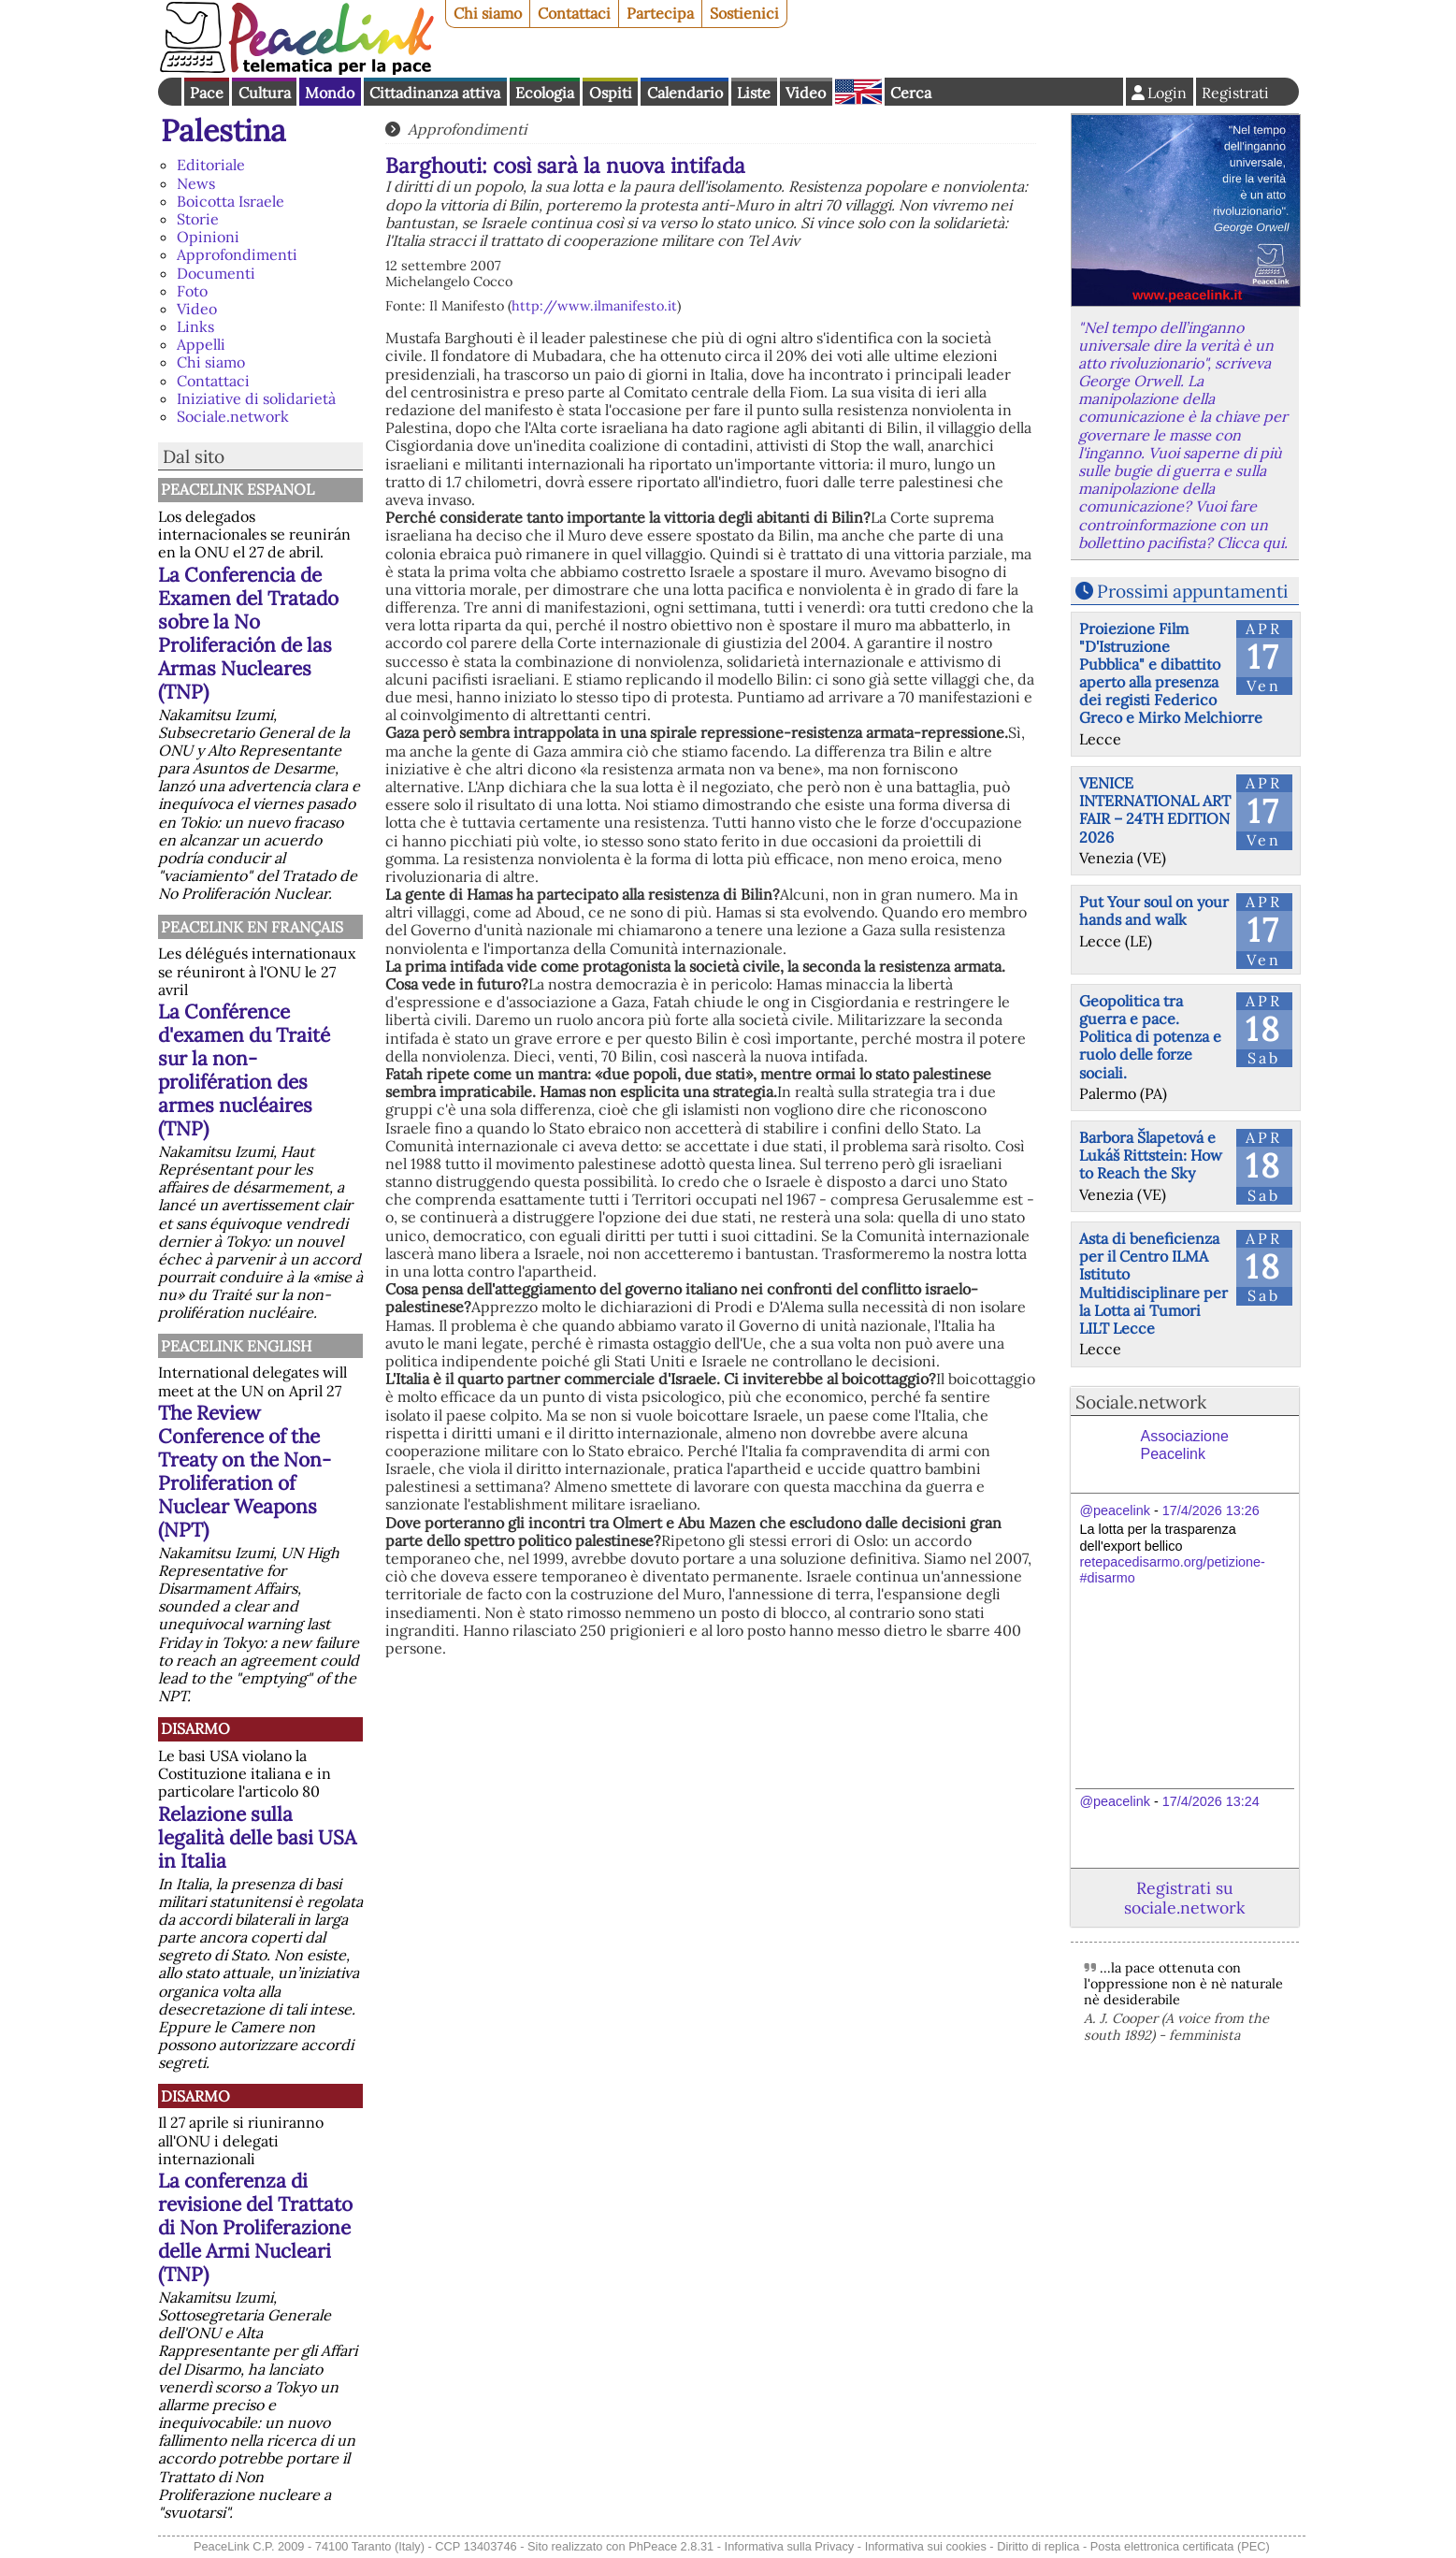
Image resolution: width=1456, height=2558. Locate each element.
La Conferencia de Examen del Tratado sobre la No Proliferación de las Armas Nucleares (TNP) (248, 633)
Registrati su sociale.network (1184, 1897)
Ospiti (610, 92)
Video (806, 92)
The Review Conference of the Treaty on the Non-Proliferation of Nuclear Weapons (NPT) (244, 1471)
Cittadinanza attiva (434, 92)
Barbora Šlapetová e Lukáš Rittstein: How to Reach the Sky (1150, 1155)
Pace (206, 92)
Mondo (329, 92)
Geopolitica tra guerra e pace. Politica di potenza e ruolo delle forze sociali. (1150, 1036)
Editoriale (211, 164)
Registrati (1235, 92)
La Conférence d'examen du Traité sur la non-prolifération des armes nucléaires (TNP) (244, 1070)
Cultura (264, 92)
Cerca (910, 92)
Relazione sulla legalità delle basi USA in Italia (257, 1837)
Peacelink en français (252, 927)
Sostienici (744, 13)
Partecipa (660, 13)
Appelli (201, 344)
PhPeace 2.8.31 (671, 2546)
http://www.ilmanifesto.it (594, 305)
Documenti (216, 273)
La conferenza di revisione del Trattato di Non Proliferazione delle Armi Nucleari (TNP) (255, 2227)
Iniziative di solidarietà (256, 398)
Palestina (223, 130)
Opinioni (208, 236)
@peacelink (1115, 1510)
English (858, 92)
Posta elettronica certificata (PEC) (1180, 2546)
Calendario (685, 92)
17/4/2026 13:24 (1211, 1801)
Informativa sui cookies (926, 2546)
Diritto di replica (1038, 2546)
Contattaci (574, 13)
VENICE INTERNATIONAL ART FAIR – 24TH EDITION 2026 (1155, 809)
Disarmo (195, 1728)
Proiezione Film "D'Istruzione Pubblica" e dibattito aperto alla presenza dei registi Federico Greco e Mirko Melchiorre (1170, 673)
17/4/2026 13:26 (1211, 1510)
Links (195, 326)
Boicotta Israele (230, 201)
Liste (754, 92)
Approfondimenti (237, 254)
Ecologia (544, 92)
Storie (198, 219)
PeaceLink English (236, 1346)
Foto (192, 291)
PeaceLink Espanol (237, 489)
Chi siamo (488, 13)
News (196, 183)
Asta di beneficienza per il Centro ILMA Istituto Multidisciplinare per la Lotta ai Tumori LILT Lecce (1153, 1283)
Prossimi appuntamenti (1192, 591)
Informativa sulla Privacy (790, 2546)
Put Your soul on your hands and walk (1154, 910)
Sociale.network (233, 416)
